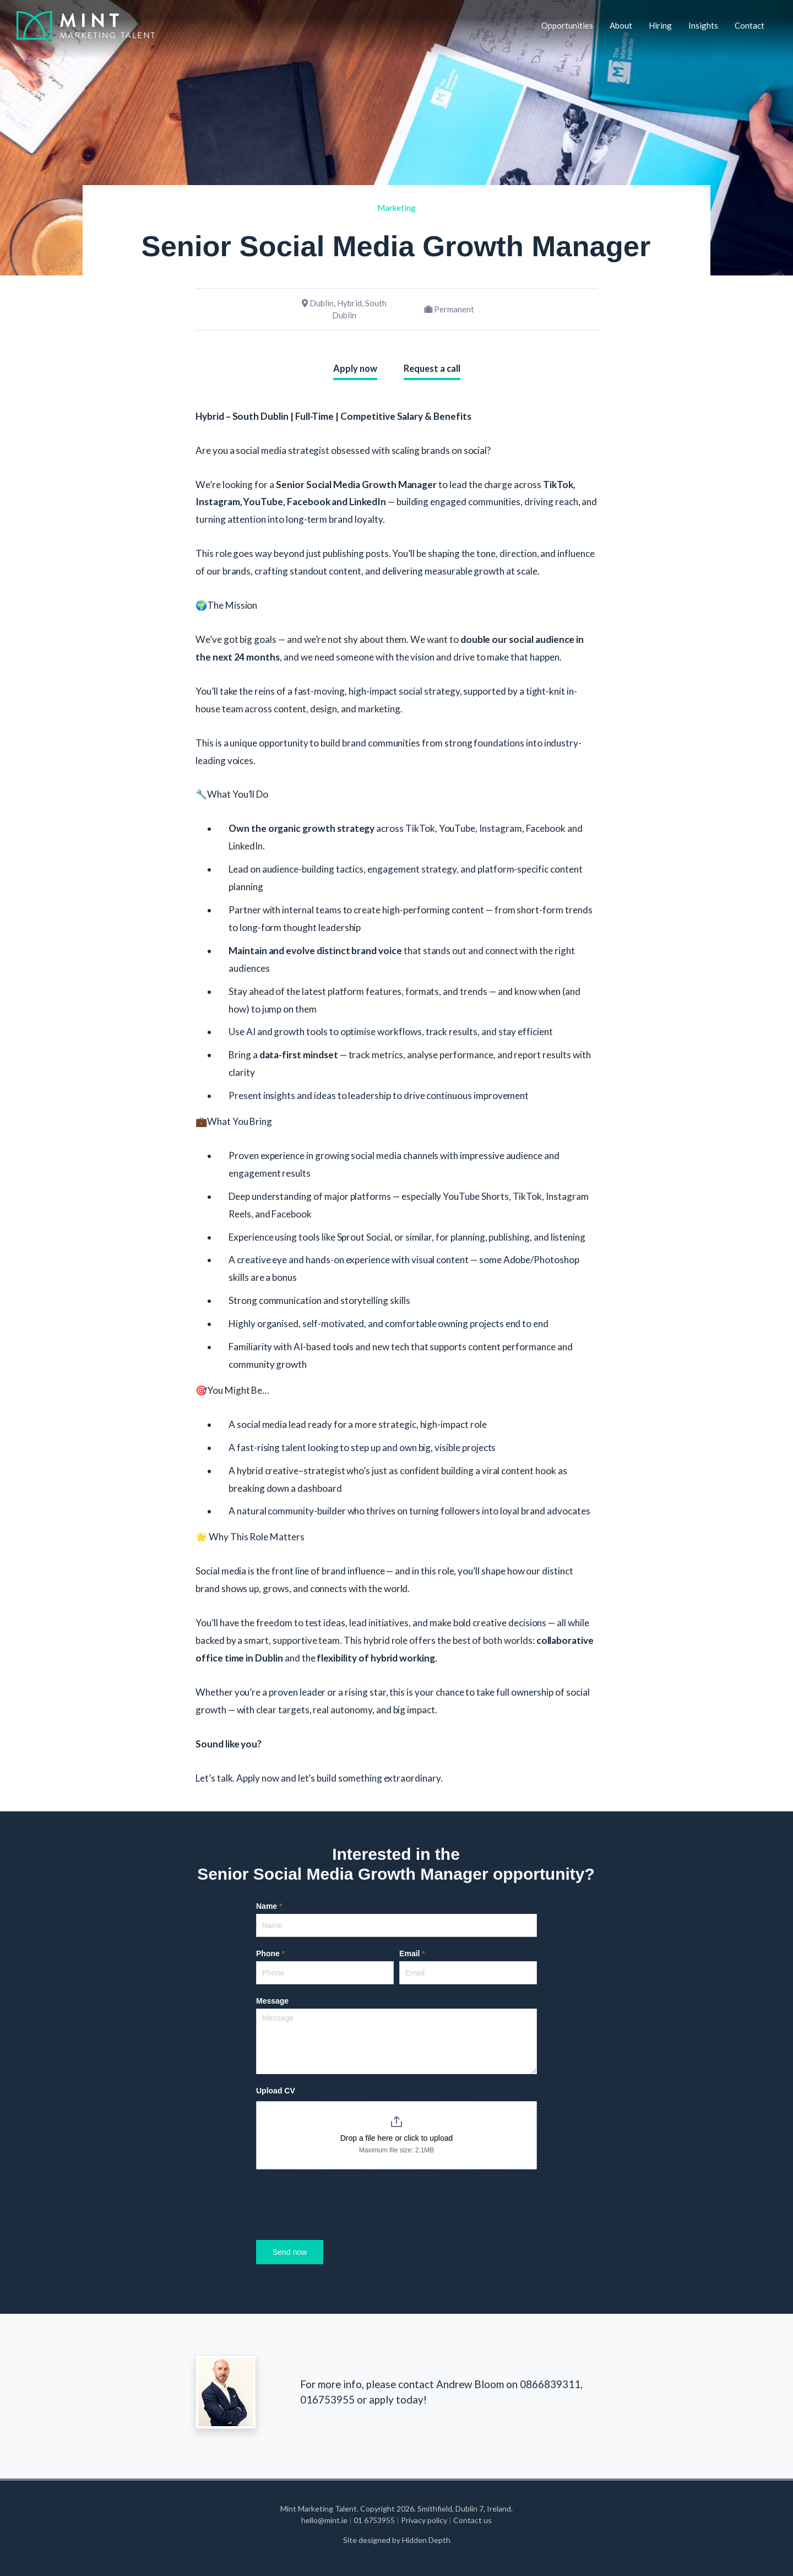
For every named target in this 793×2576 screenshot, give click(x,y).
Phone (270, 1953)
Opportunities (567, 25)
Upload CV (275, 2090)
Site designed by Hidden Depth (396, 2540)
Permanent (454, 309)
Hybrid (349, 303)
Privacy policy (424, 2520)
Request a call (432, 368)
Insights (703, 25)
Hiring (660, 25)
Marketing (396, 208)
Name (269, 1906)
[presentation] (339, 2201)
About (621, 25)
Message (272, 2000)
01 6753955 (375, 2520)
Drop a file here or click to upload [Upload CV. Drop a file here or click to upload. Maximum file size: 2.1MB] (396, 2138)
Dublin (321, 303)
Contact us (472, 2520)
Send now (290, 2252)
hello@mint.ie (325, 2520)
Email (412, 1953)
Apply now (355, 368)
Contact (749, 25)
